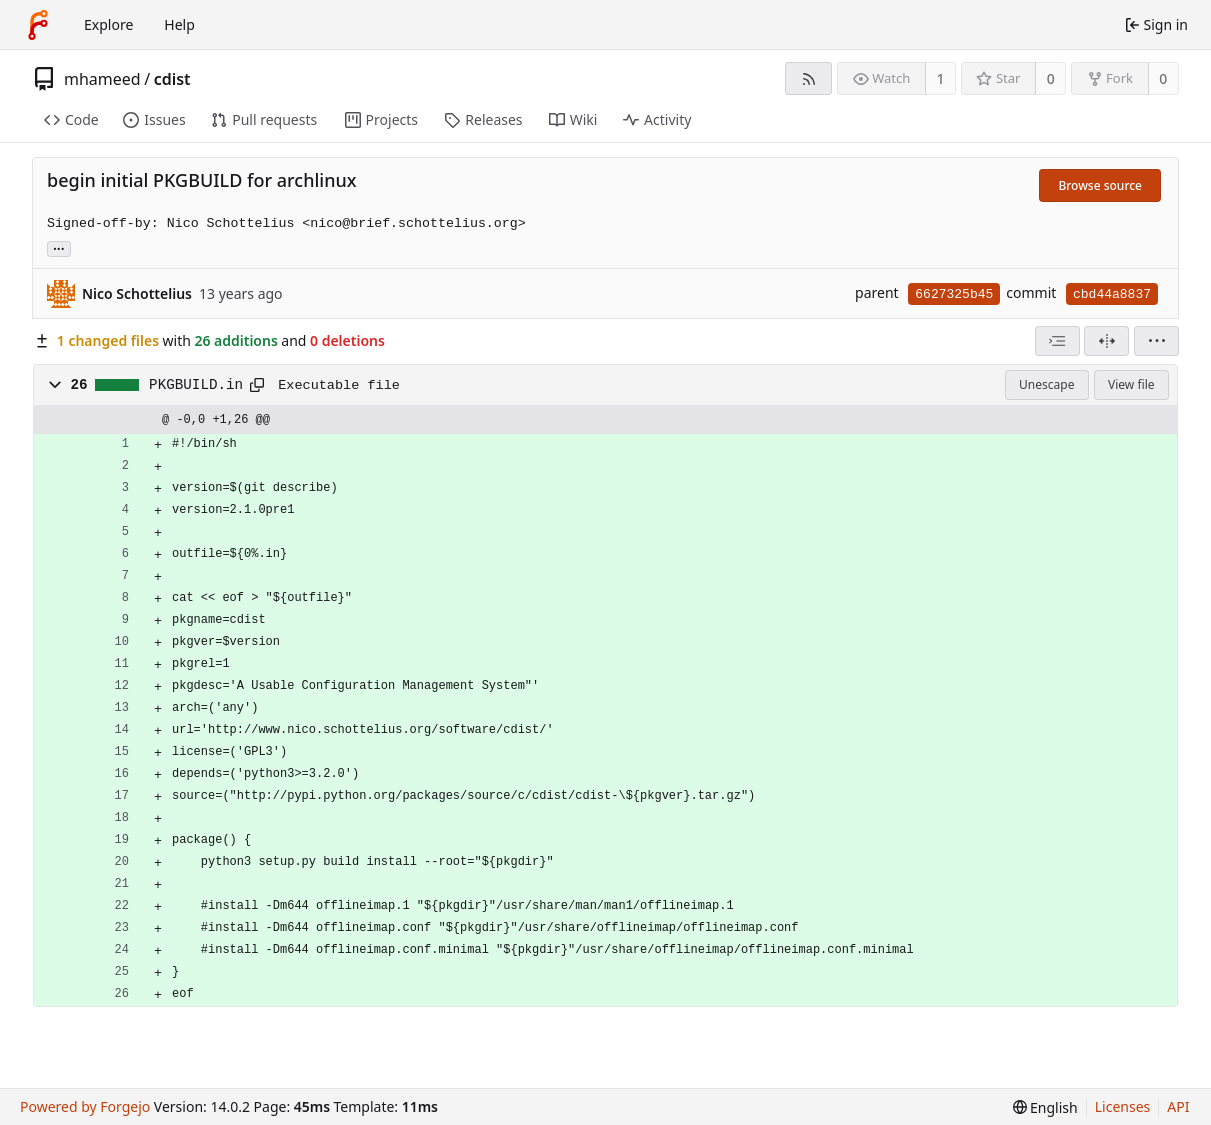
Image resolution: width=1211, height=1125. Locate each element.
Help (179, 24)
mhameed (102, 79)
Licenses (1123, 1106)
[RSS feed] (808, 78)
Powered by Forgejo (85, 1106)
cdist (172, 79)
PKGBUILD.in (196, 385)
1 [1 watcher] (941, 78)
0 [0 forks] (1163, 78)
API (1178, 1106)
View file (1131, 384)
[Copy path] (257, 385)
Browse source (1100, 185)
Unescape (1046, 384)
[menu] (1156, 341)
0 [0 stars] (1051, 78)
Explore (108, 24)
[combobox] (1057, 341)
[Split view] (1106, 341)
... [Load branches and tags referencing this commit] (59, 247)
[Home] (38, 25)
